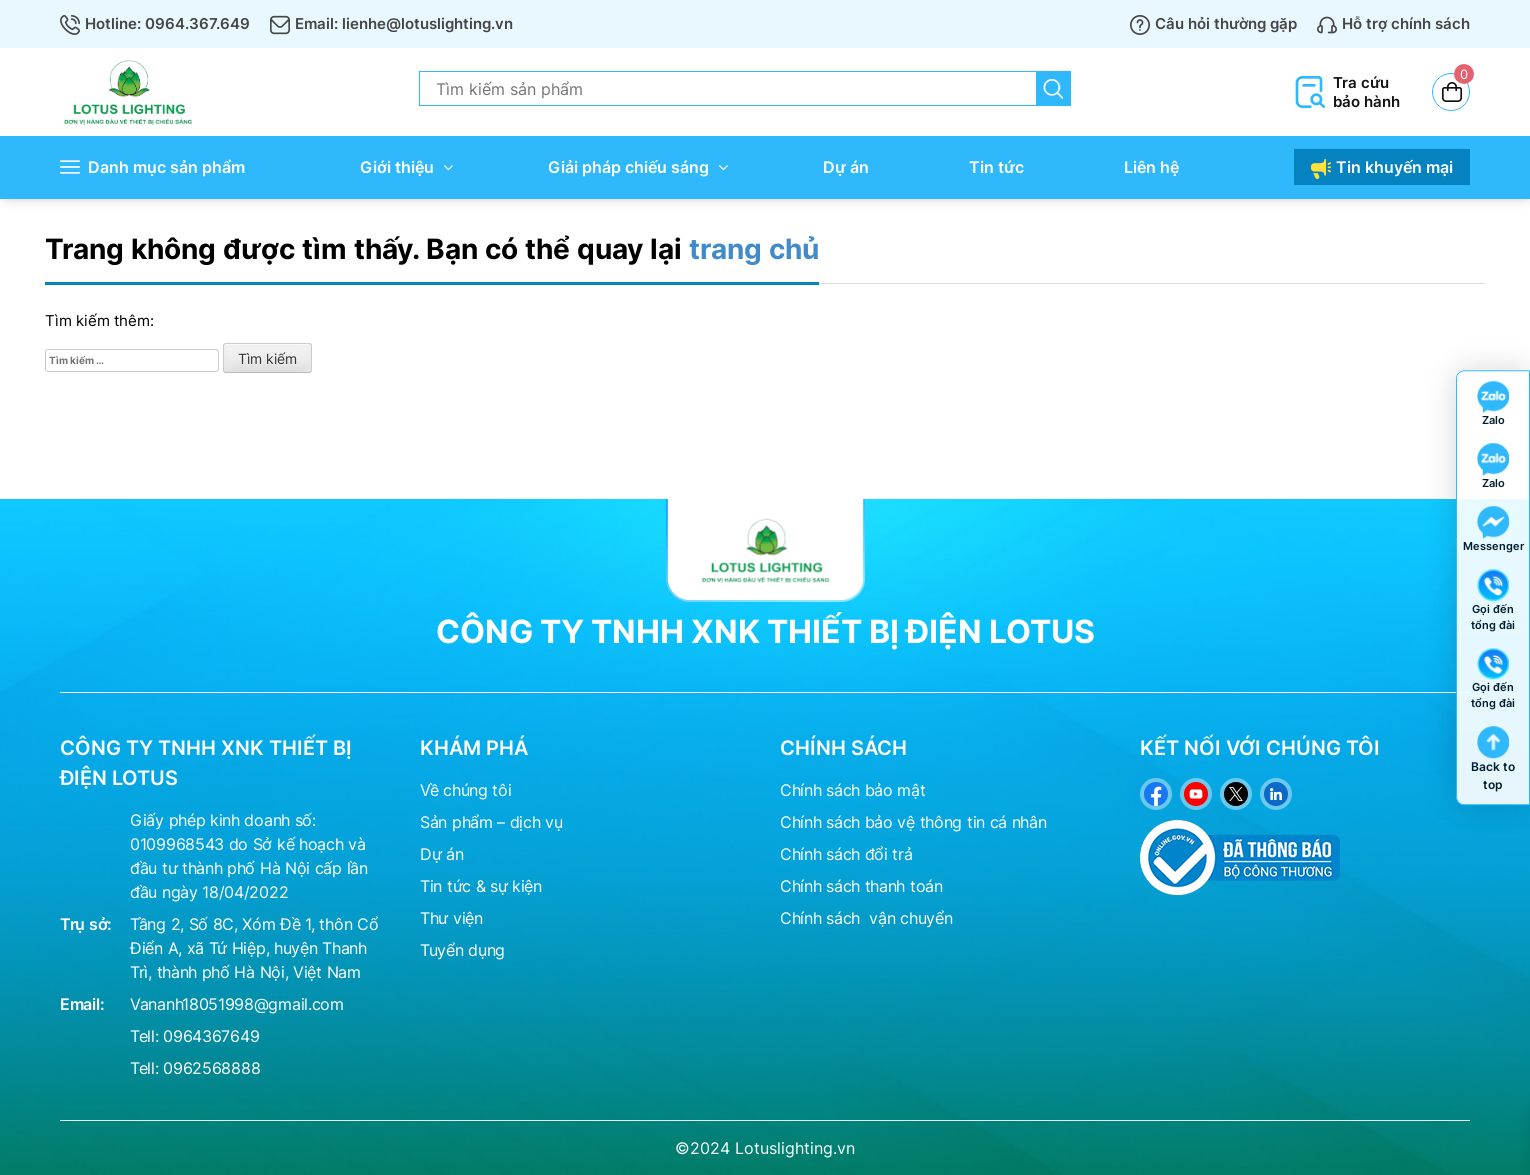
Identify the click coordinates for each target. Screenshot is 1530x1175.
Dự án (846, 167)
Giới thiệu (397, 167)
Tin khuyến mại (1382, 168)
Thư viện (451, 918)
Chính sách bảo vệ (847, 822)
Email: (82, 1004)
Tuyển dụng (462, 950)
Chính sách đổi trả (846, 854)
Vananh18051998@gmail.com (237, 1004)
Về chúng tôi (465, 790)
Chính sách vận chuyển (866, 918)
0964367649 (211, 1036)
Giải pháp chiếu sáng (628, 167)
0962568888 (211, 1068)
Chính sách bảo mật (853, 790)
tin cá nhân (1007, 822)
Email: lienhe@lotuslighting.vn (391, 23)
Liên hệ (1151, 167)
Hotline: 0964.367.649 (155, 23)
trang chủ (754, 249)
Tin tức (996, 167)
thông (941, 822)
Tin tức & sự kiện (481, 886)
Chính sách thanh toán (861, 886)
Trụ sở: (86, 924)
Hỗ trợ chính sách (1393, 23)
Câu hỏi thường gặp (1213, 23)
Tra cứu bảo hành (1346, 92)
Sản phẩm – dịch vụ (491, 822)
